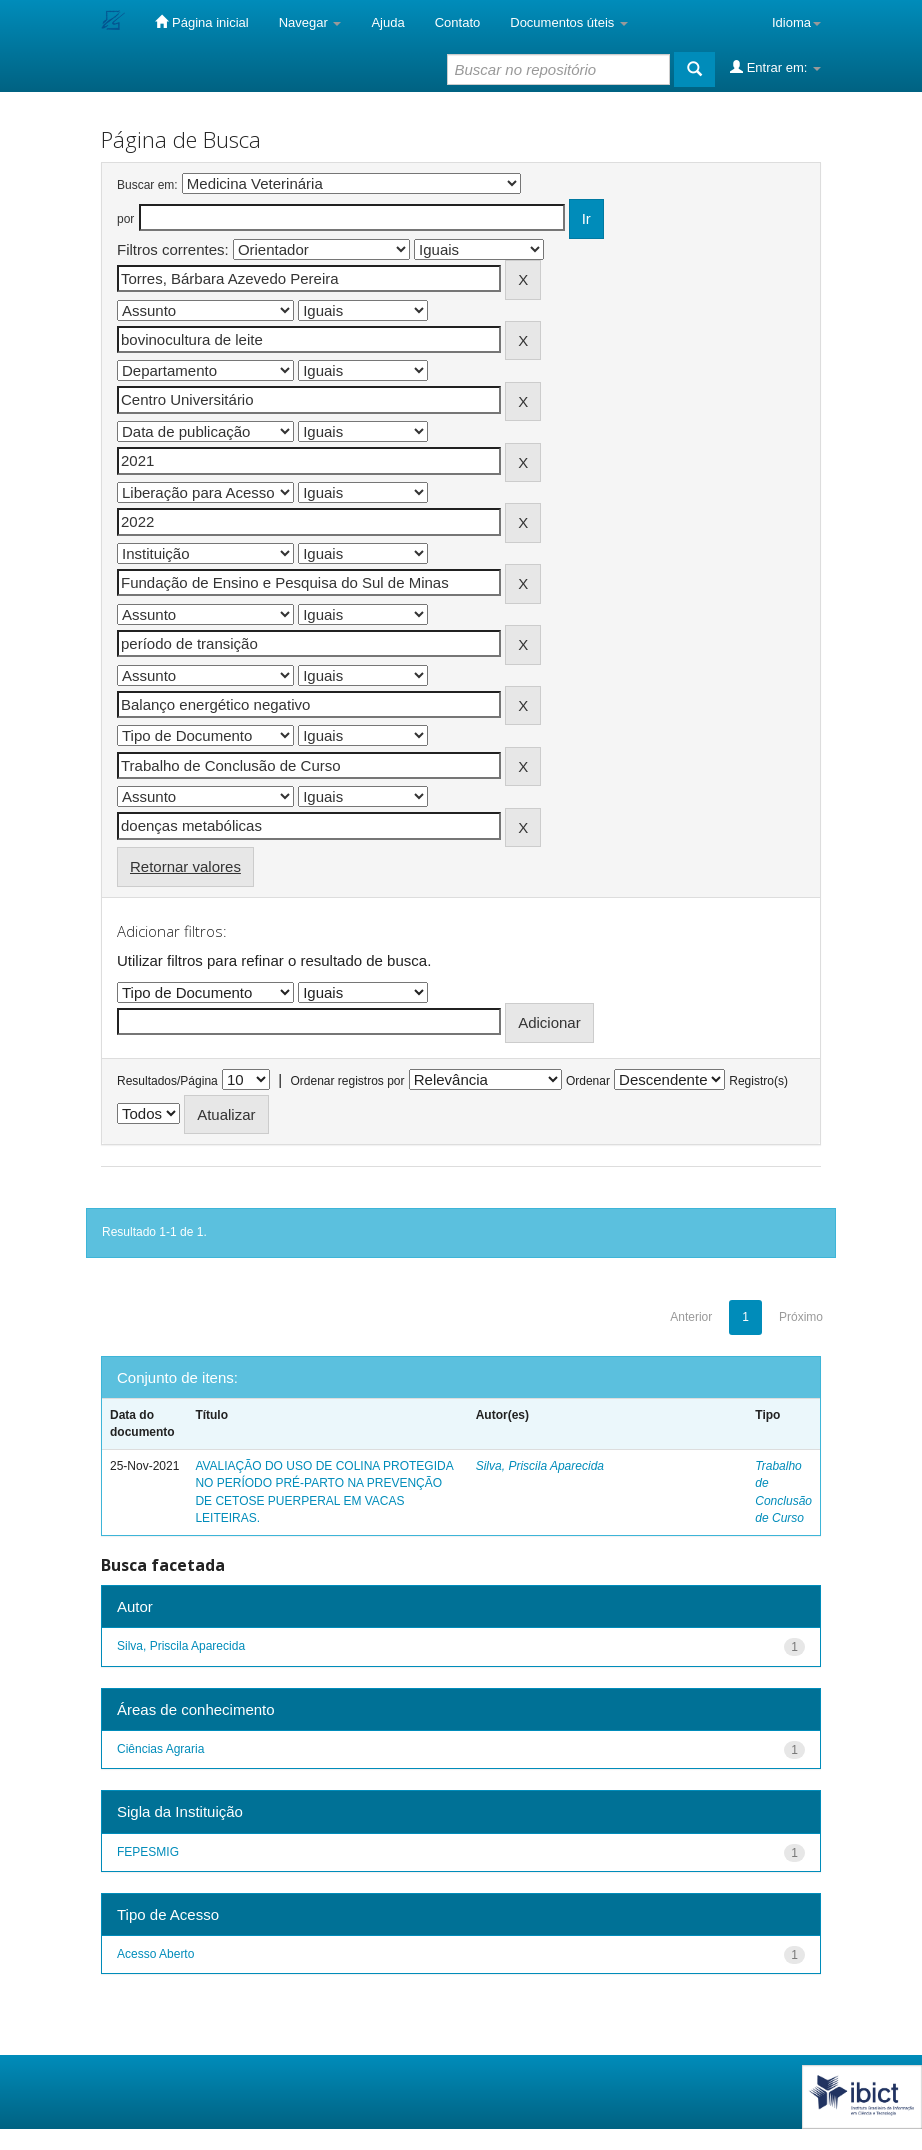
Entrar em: (775, 67)
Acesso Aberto (155, 1954)
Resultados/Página (167, 1081)
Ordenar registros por (347, 1081)
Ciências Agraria (160, 1749)
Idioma (796, 22)
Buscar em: (147, 185)
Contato (458, 22)
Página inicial (201, 22)
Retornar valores (185, 866)
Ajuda (387, 22)
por (125, 219)
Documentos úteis (569, 22)
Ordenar (588, 1081)
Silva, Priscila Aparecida (540, 1466)
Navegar (310, 22)
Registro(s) (758, 1081)
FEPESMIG (148, 1852)
